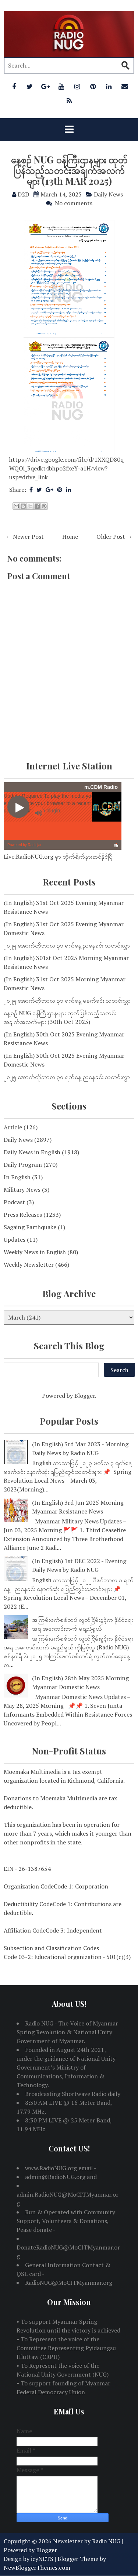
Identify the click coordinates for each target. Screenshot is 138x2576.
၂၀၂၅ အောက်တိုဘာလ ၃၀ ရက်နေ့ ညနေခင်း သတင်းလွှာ (67, 1077)
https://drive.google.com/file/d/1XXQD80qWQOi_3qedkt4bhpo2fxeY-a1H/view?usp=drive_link (66, 468)
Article (13, 1127)
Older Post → (114, 537)
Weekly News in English (35, 1252)
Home (70, 537)
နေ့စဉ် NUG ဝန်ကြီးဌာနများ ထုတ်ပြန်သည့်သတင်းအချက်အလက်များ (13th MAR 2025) (69, 170)
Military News (22, 1190)
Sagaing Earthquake (30, 1227)
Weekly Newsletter (29, 1264)
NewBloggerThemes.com (37, 2568)
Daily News (108, 194)
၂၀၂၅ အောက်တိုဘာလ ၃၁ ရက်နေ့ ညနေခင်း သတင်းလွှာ (67, 945)
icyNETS (42, 2559)
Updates (14, 1239)
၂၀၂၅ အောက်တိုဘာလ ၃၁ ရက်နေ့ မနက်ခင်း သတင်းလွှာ (67, 1000)
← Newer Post (25, 537)
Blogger (84, 1396)
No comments (73, 203)
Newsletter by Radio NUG (86, 2541)
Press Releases (23, 1215)
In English (17, 1177)
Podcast (14, 1202)
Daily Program (23, 1165)
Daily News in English (32, 1152)
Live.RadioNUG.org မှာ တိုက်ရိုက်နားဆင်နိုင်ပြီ (58, 856)
